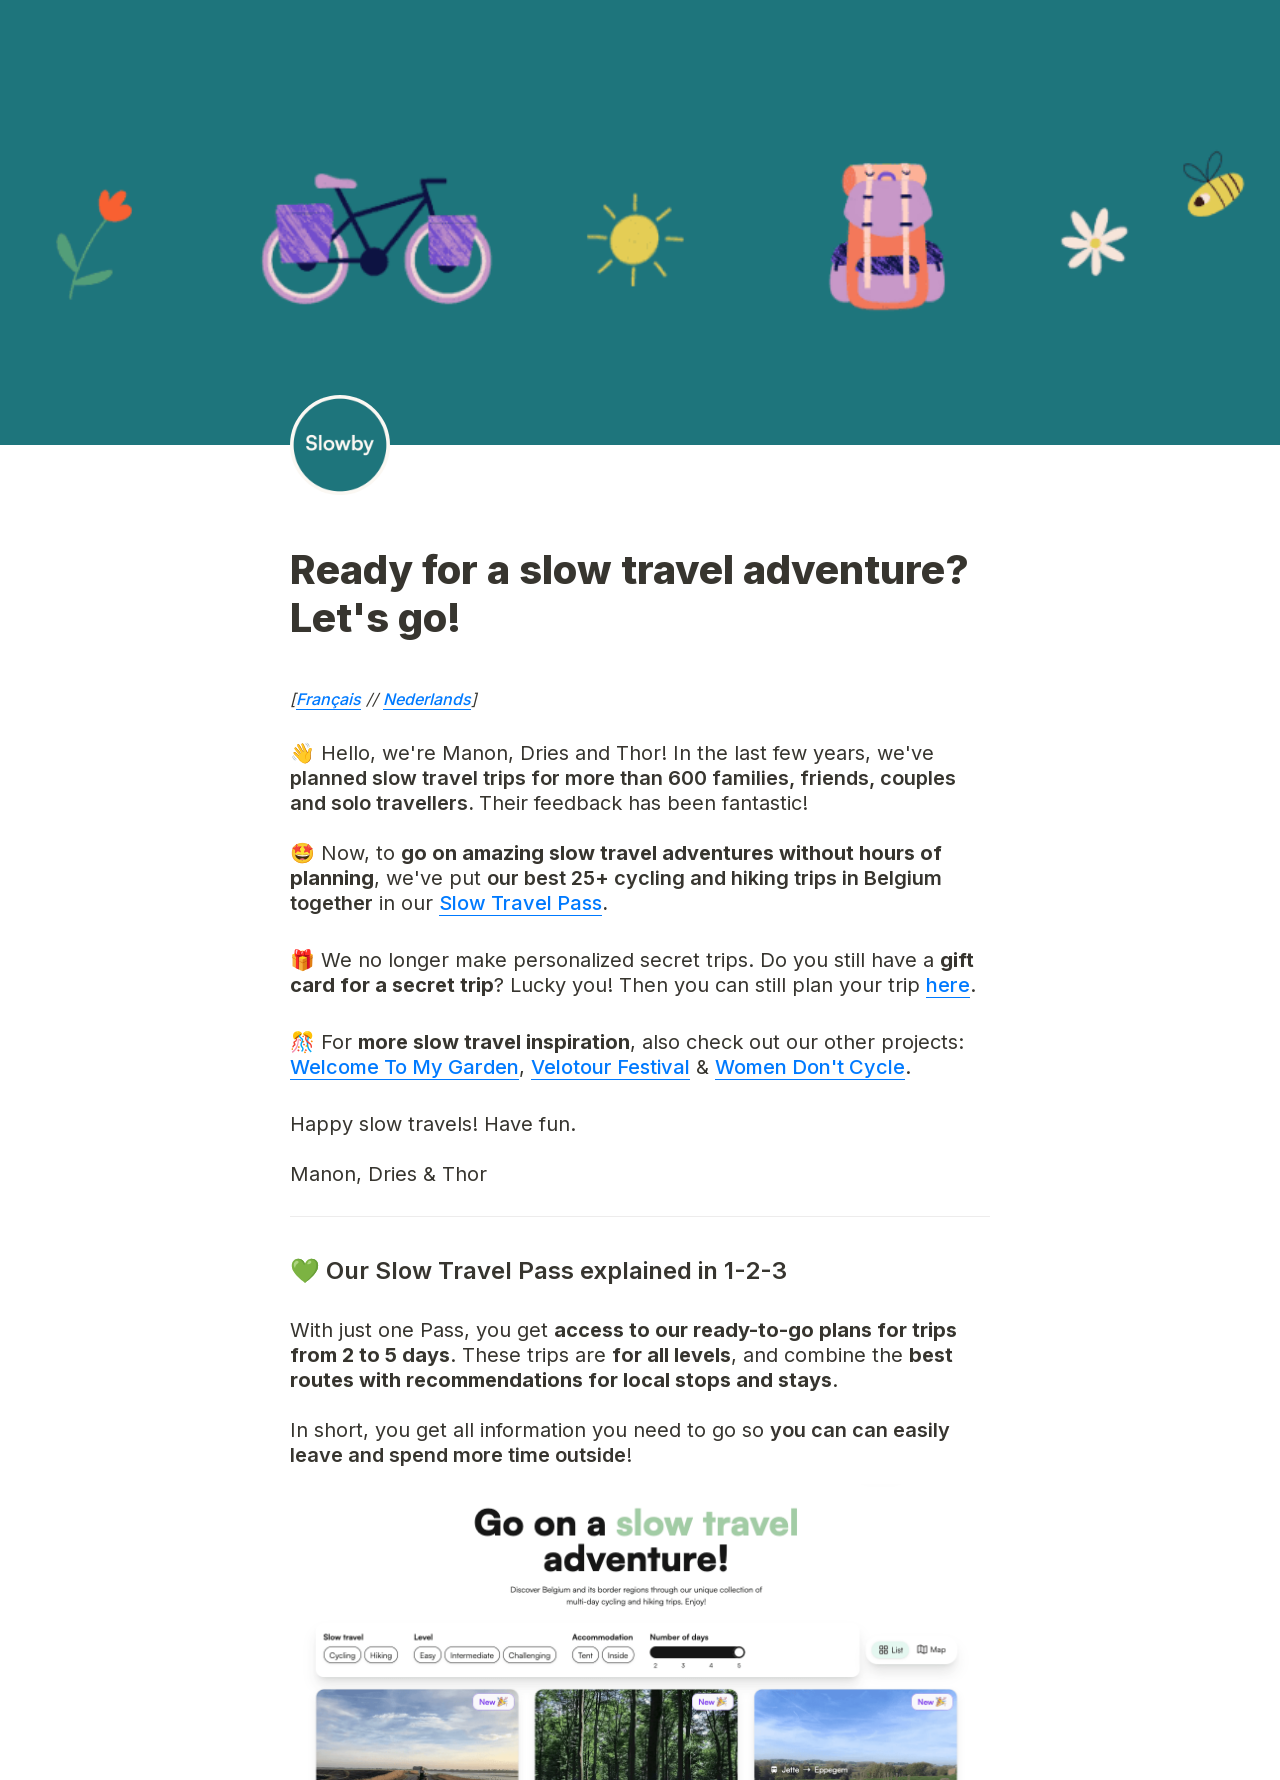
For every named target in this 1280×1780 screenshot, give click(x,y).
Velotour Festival (610, 1067)
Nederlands (427, 699)
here (948, 985)
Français (328, 699)
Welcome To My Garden (404, 1067)
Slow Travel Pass (520, 903)
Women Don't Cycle (810, 1067)
